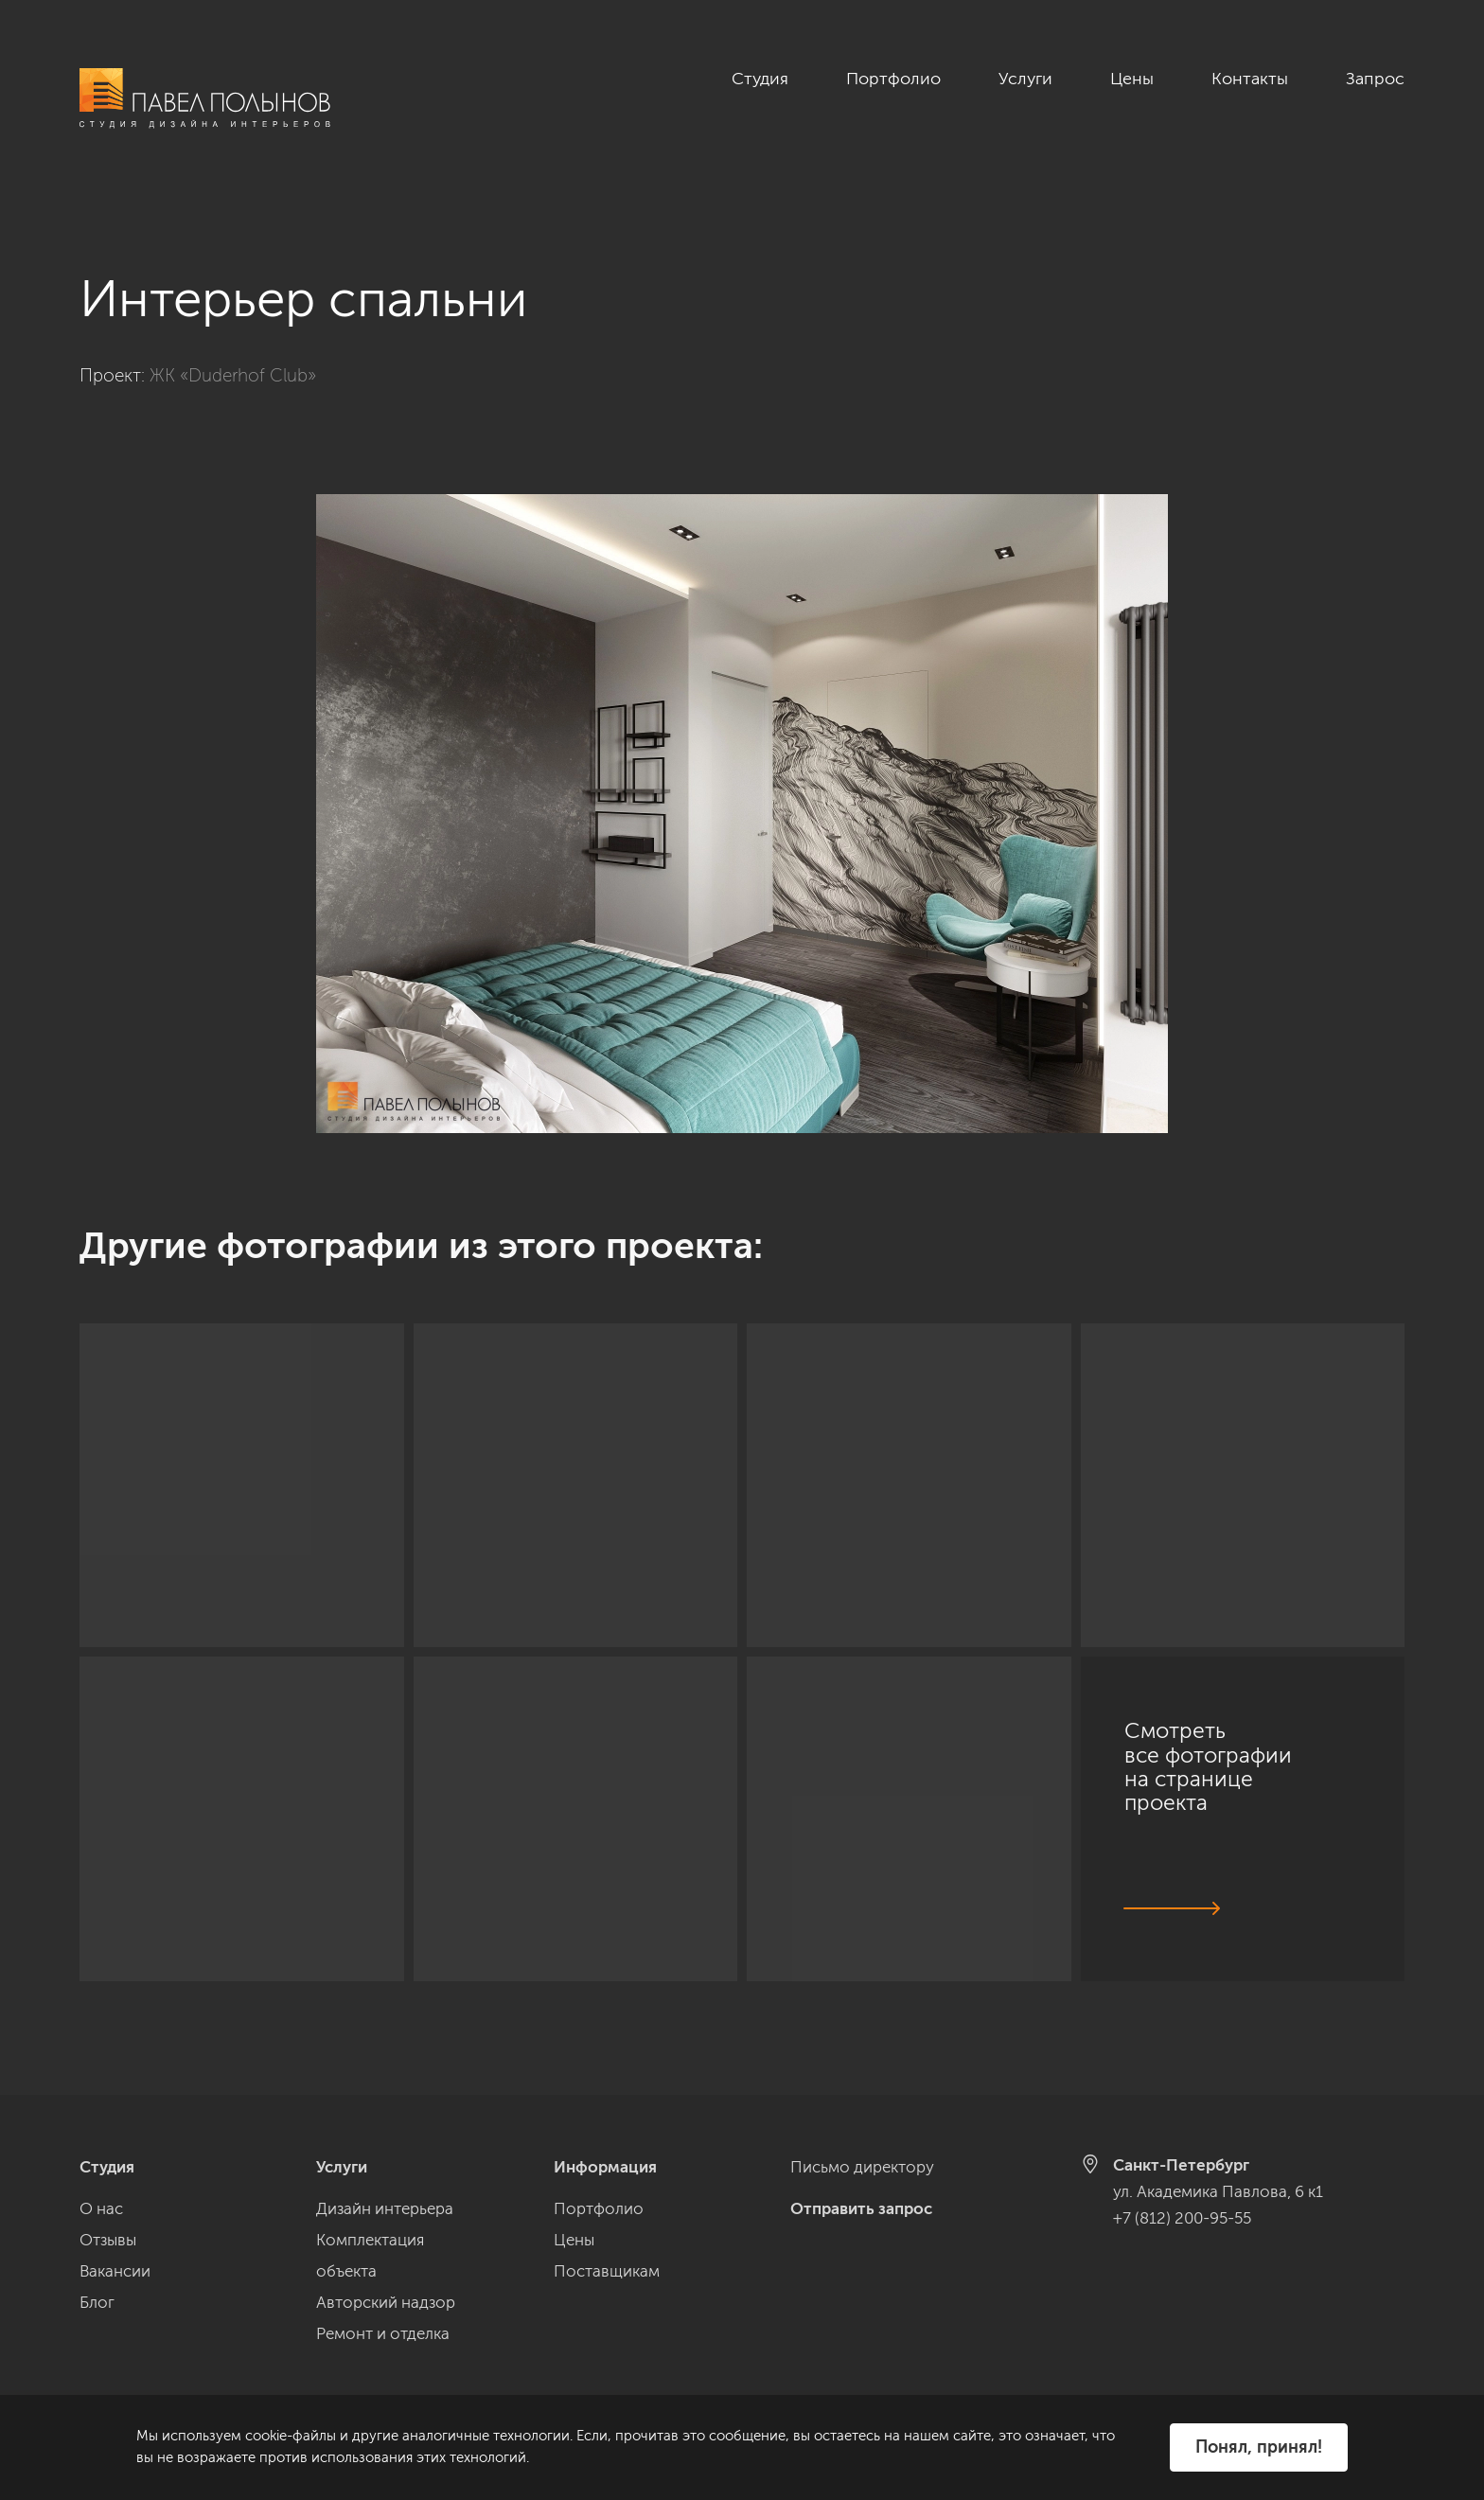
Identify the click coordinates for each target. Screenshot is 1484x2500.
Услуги (1025, 78)
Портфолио (893, 78)
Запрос (1375, 78)
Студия (760, 78)
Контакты (1249, 78)
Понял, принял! (1258, 2447)
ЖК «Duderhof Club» (233, 354)
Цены (1132, 78)
